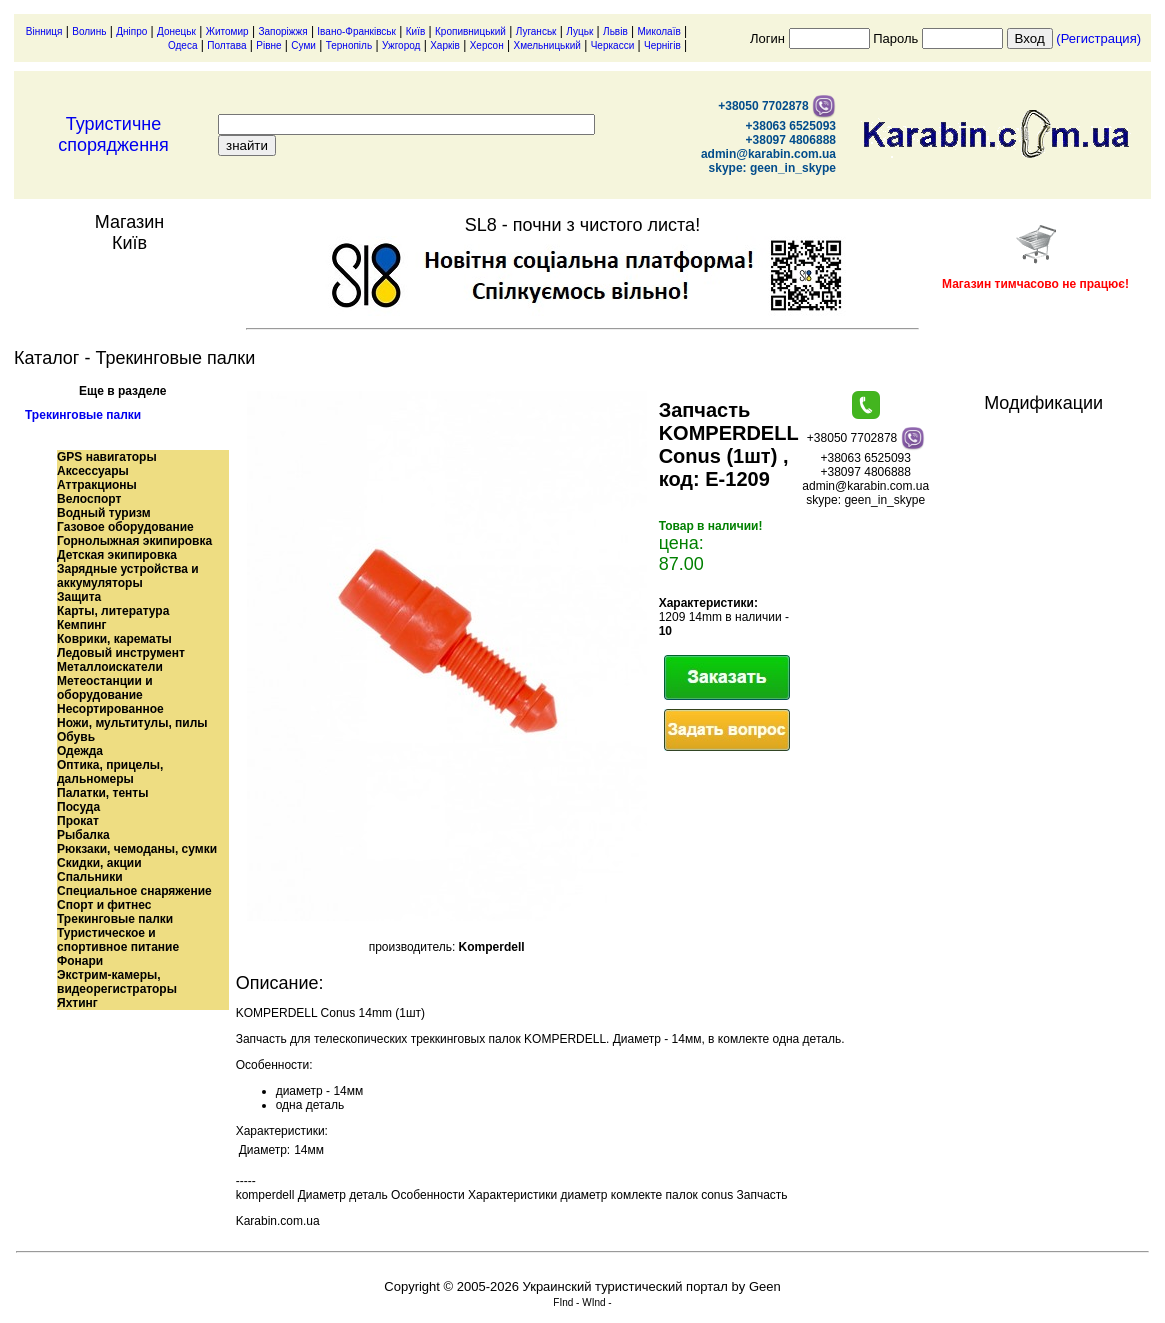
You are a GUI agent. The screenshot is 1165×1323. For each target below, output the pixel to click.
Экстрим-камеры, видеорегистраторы (117, 982)
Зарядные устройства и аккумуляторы (128, 576)
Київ (416, 31)
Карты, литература (113, 611)
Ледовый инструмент (121, 653)
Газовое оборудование (125, 527)
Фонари (80, 961)
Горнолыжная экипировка (134, 541)
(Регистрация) (1098, 38)
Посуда (78, 807)
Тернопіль (349, 45)
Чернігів (662, 45)
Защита (79, 597)
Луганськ (536, 31)
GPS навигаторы (107, 457)
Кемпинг (82, 625)
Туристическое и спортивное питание (118, 940)
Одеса (183, 45)
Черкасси (613, 45)
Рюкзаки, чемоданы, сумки (137, 849)
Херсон (487, 45)
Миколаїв (659, 31)
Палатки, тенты (102, 793)
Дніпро (131, 31)
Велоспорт (89, 499)
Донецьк (176, 31)
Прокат (78, 821)
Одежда (80, 751)
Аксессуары (93, 471)
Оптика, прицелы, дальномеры (110, 772)
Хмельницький (546, 45)
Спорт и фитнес (104, 905)
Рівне (268, 45)
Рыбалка (83, 835)
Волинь (89, 31)
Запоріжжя (282, 31)
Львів (615, 31)
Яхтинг (77, 1003)
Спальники (90, 877)
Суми (303, 45)
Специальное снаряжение (134, 891)
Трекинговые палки (83, 415)
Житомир (227, 31)
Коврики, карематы (114, 639)
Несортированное (110, 709)
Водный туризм (104, 513)
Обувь (76, 737)
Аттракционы (97, 485)
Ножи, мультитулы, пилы (132, 723)
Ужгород (401, 45)
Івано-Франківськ (356, 31)
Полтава (226, 45)
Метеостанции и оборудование (105, 688)
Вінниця (44, 31)
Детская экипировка (117, 555)
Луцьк (579, 31)
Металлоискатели (110, 667)
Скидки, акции (99, 863)
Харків (445, 45)
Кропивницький (470, 31)
